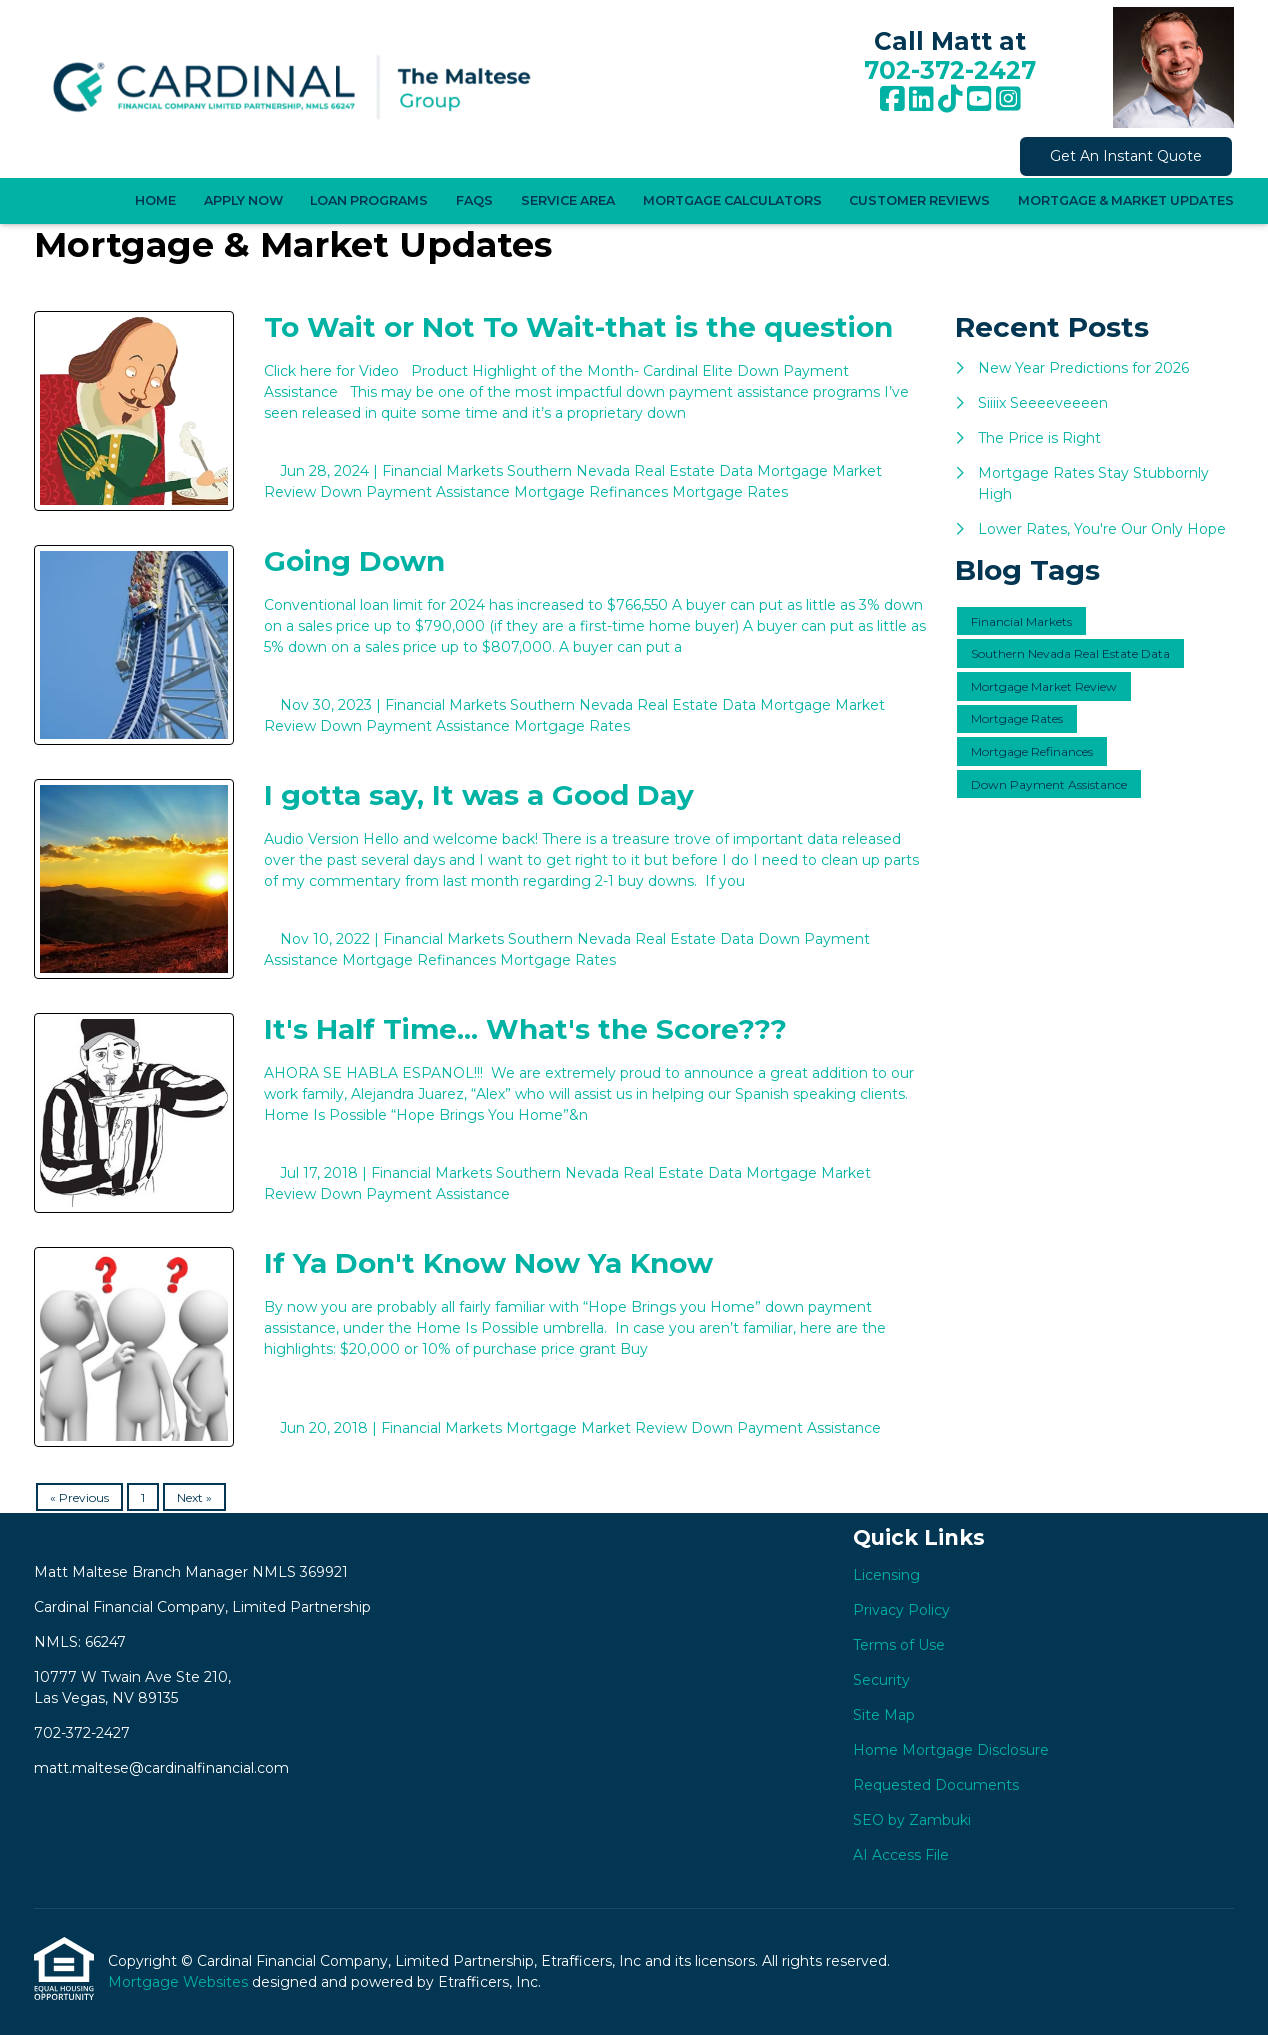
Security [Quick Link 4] (881, 1680)
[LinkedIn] (921, 100)
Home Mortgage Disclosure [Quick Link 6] (951, 1750)
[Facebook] (892, 100)
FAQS (474, 200)
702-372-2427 (950, 70)
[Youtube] (979, 100)
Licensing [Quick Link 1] (886, 1575)
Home (155, 200)
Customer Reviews (919, 200)
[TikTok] (950, 100)
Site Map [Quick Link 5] (884, 1715)
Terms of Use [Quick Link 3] (899, 1645)
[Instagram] (1008, 100)
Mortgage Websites (180, 1982)
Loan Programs (369, 200)
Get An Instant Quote (1126, 156)
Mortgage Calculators (732, 200)
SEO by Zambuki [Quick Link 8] (912, 1820)
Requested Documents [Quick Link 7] (936, 1785)
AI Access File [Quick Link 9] (901, 1855)
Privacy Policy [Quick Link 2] (901, 1610)
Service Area (568, 200)
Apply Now (243, 200)
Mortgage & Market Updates (1126, 200)
